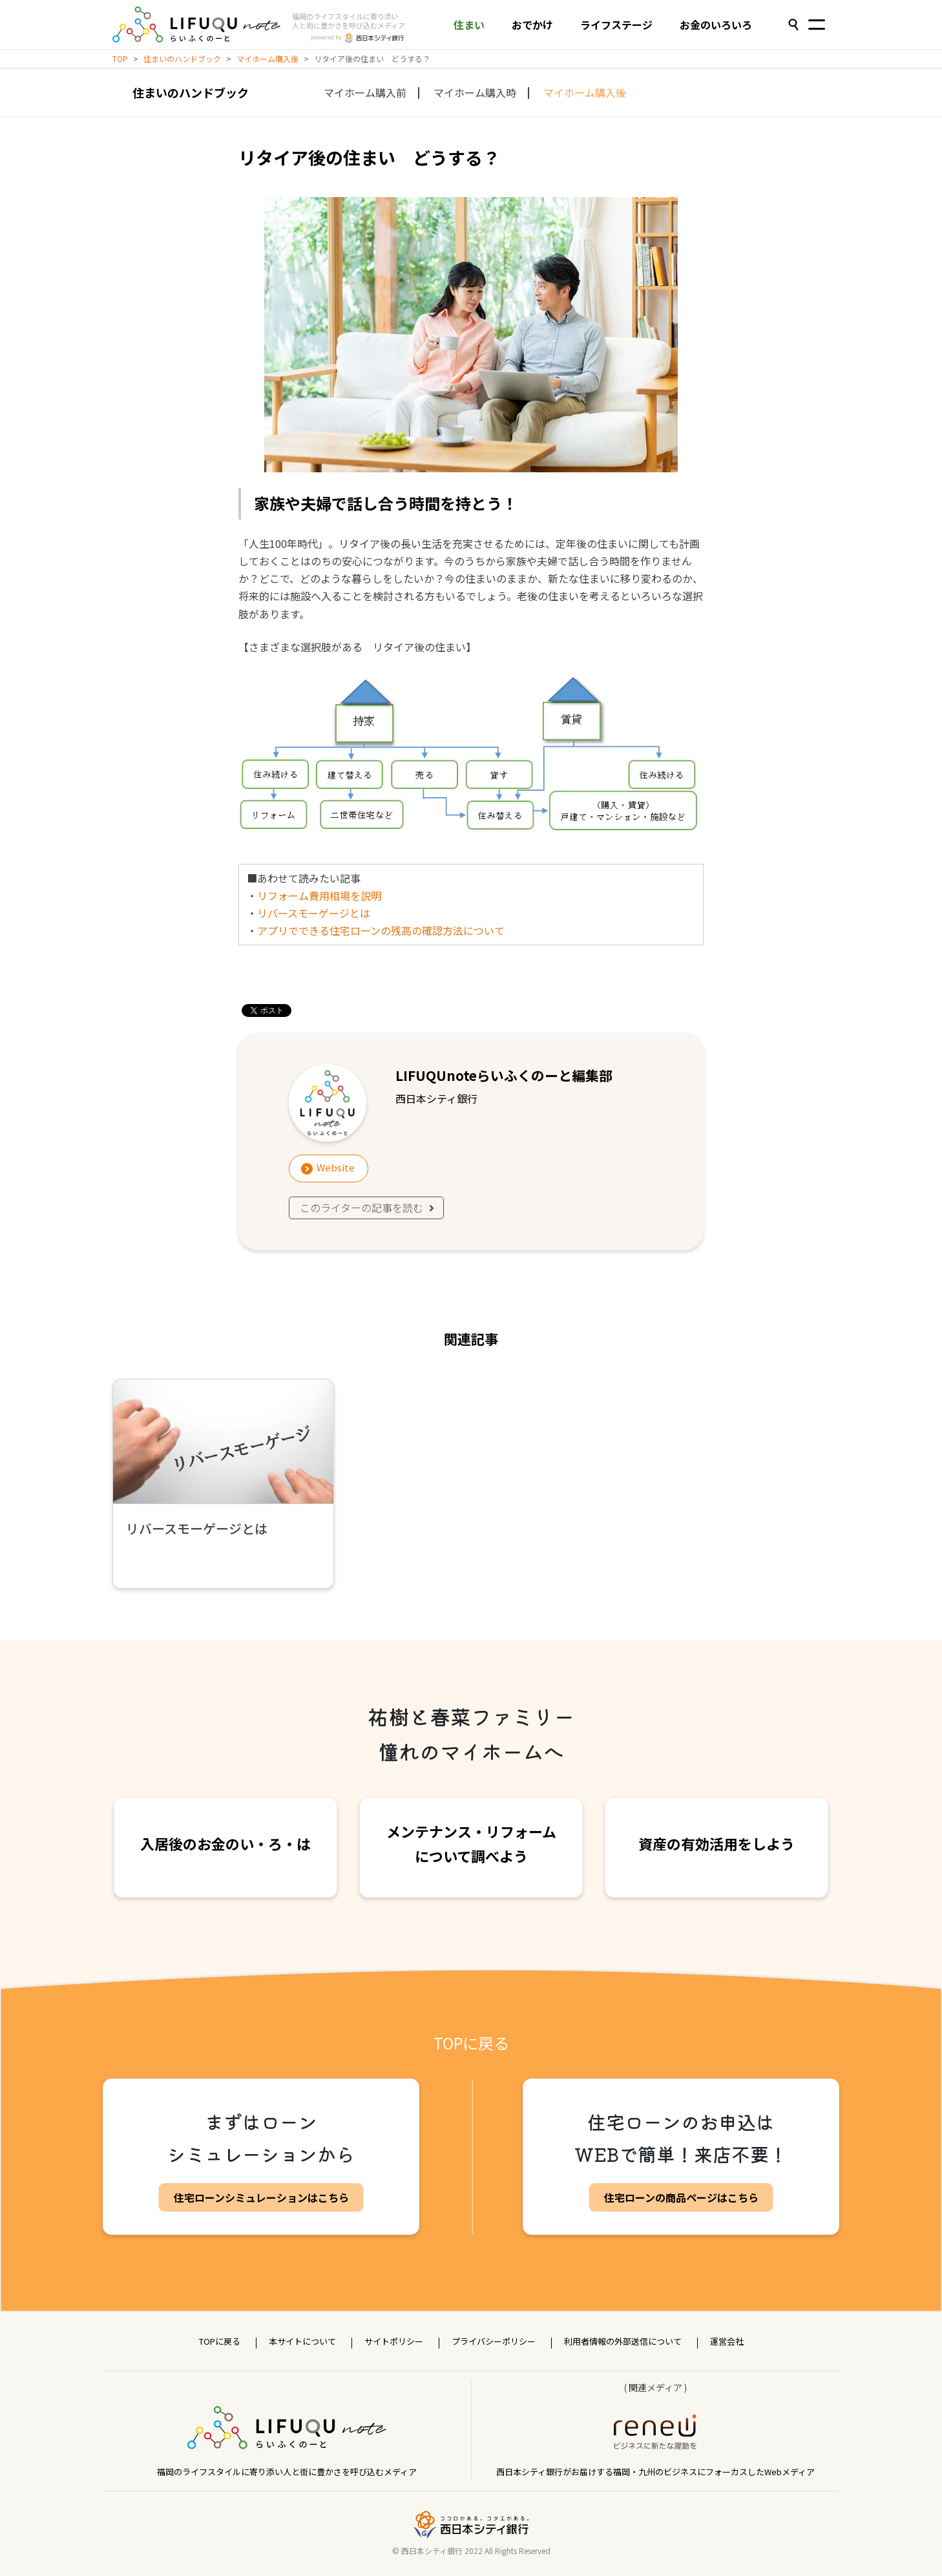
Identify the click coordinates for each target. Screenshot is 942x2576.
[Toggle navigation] (817, 26)
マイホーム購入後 (267, 58)
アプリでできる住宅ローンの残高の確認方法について (381, 930)
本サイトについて (302, 2341)
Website (336, 1167)
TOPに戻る (471, 2042)
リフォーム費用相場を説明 (319, 895)
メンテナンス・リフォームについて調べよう (471, 1843)
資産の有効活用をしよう (716, 1843)
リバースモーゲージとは (313, 913)
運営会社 (727, 2341)
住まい (469, 24)
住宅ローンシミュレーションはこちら (261, 2197)
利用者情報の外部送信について (623, 2341)
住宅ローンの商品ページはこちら (681, 2197)
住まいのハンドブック (182, 58)
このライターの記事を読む (368, 1207)
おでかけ (532, 24)
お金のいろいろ (716, 24)
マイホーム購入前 (365, 92)
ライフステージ (616, 24)
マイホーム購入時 (475, 92)
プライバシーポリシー (494, 2341)
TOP (120, 58)
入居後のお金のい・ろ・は (225, 1843)
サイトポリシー (393, 2341)
